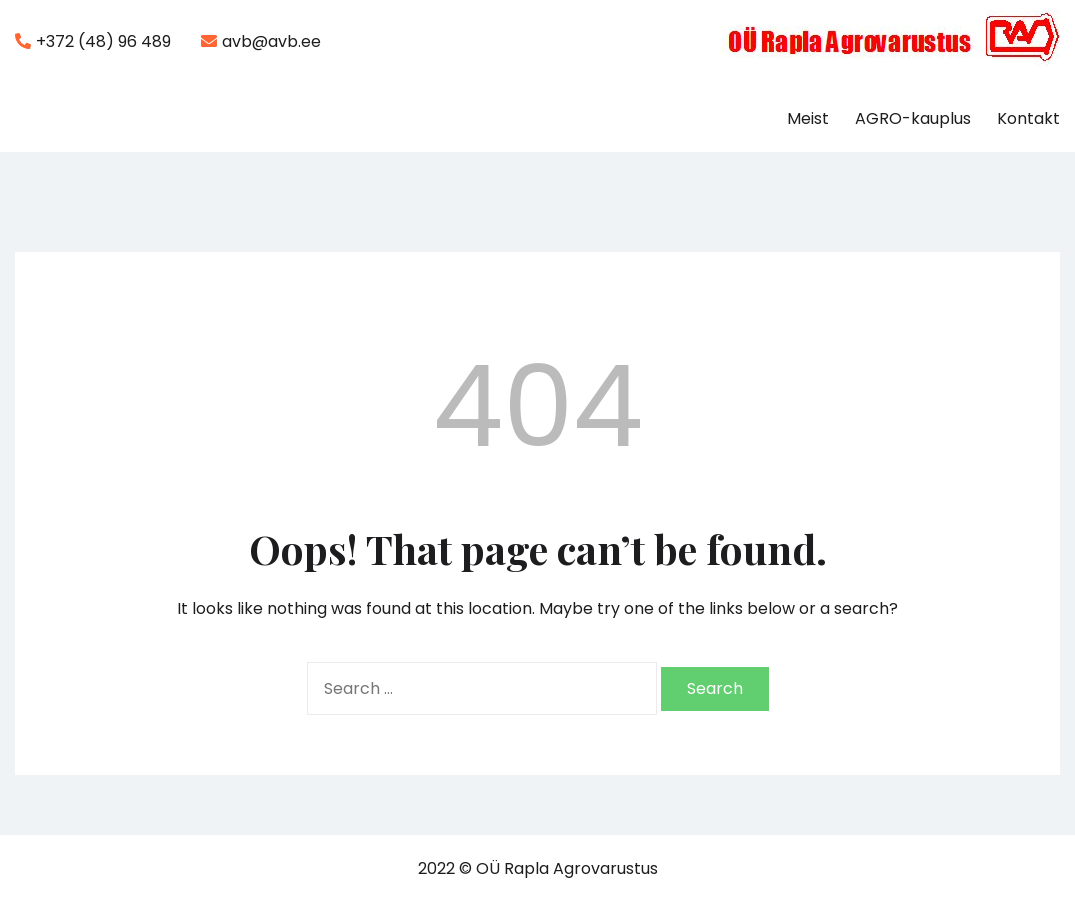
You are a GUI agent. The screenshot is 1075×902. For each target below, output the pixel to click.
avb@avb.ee (261, 41)
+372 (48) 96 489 (93, 41)
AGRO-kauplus (913, 118)
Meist (808, 118)
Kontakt (1028, 118)
